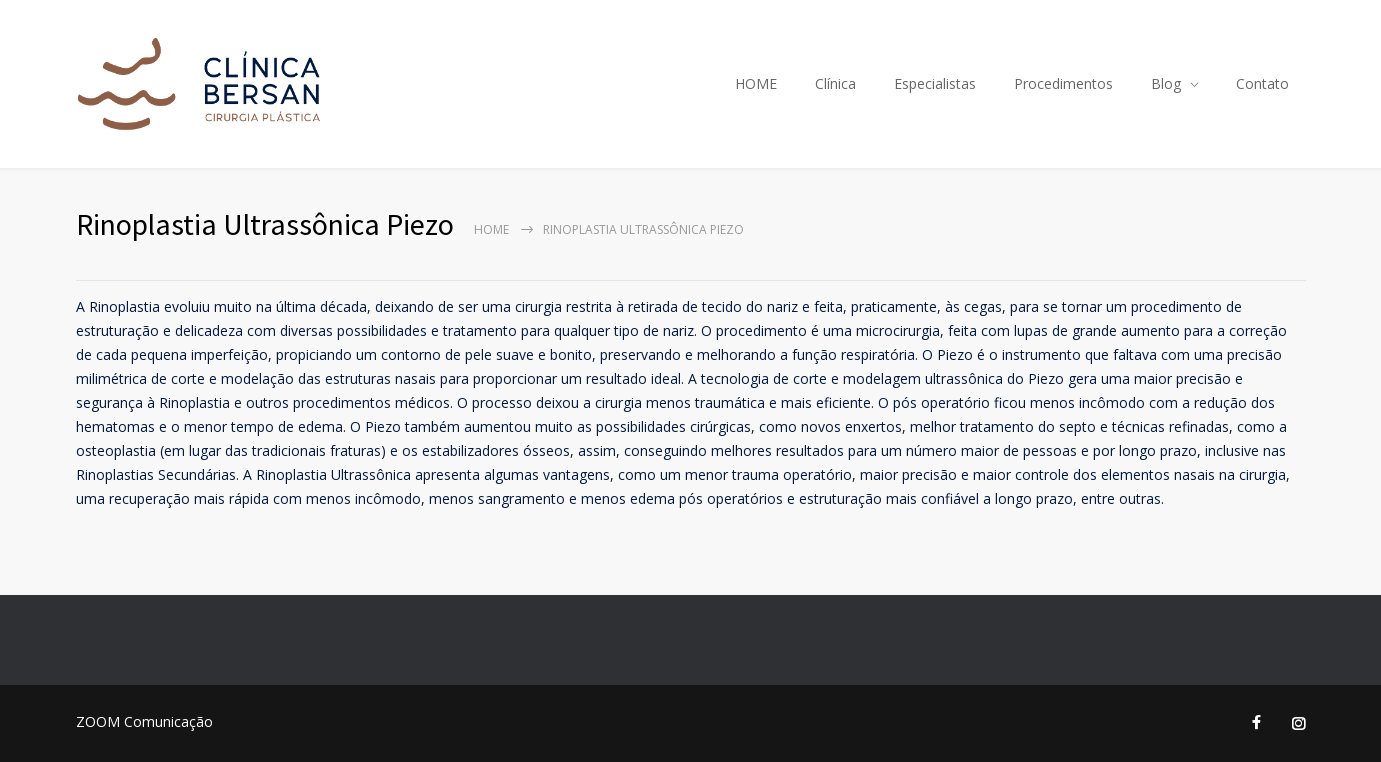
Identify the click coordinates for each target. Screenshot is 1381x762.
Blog (1166, 83)
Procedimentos (1063, 83)
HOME (756, 83)
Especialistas (935, 83)
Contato (1262, 83)
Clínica (835, 83)
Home (491, 229)
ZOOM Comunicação (144, 721)
